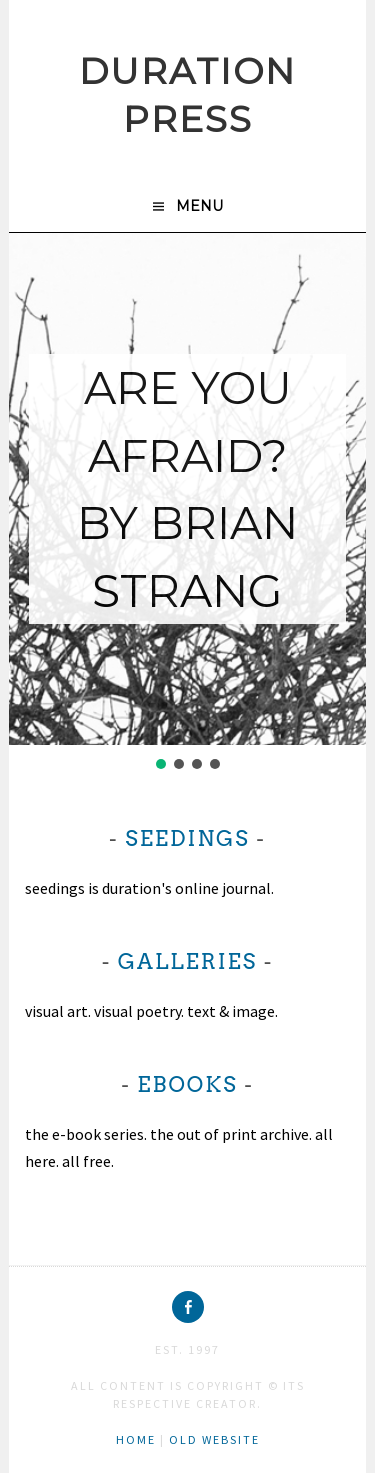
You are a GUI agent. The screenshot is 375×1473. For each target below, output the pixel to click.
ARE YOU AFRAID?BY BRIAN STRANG (187, 489)
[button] (161, 764)
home (136, 1439)
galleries (187, 961)
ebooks (187, 1084)
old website (214, 1439)
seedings (187, 838)
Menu (199, 206)
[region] (188, 503)
